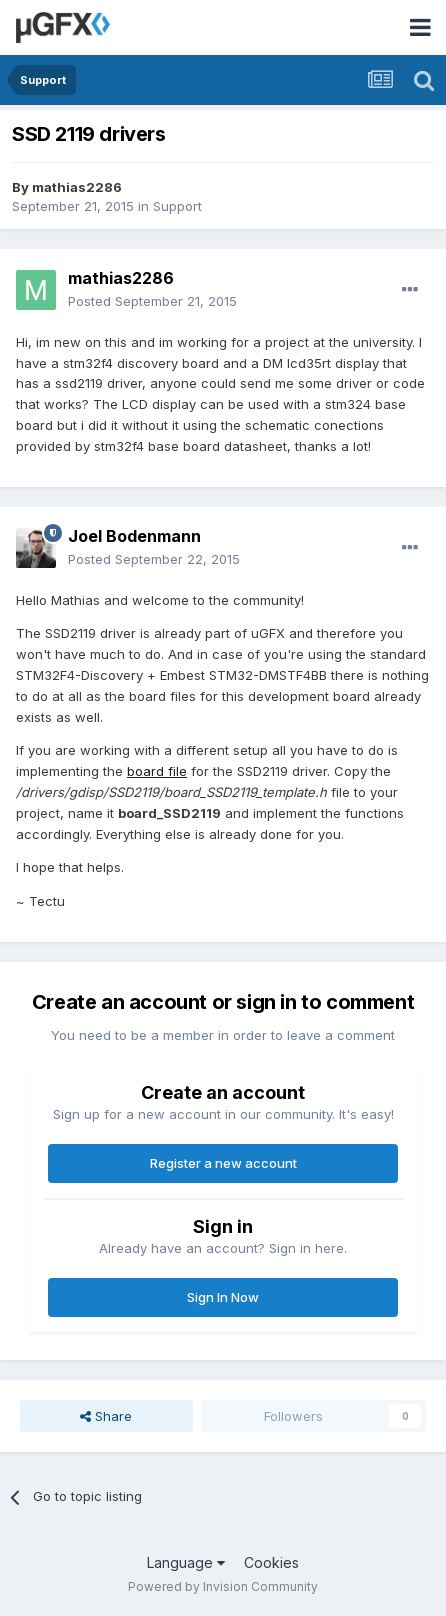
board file (157, 771)
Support (177, 206)
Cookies (271, 1562)
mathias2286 (77, 187)
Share (106, 1416)
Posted (152, 301)
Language (186, 1562)
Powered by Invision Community (223, 1586)
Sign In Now (223, 1297)
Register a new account (223, 1163)
